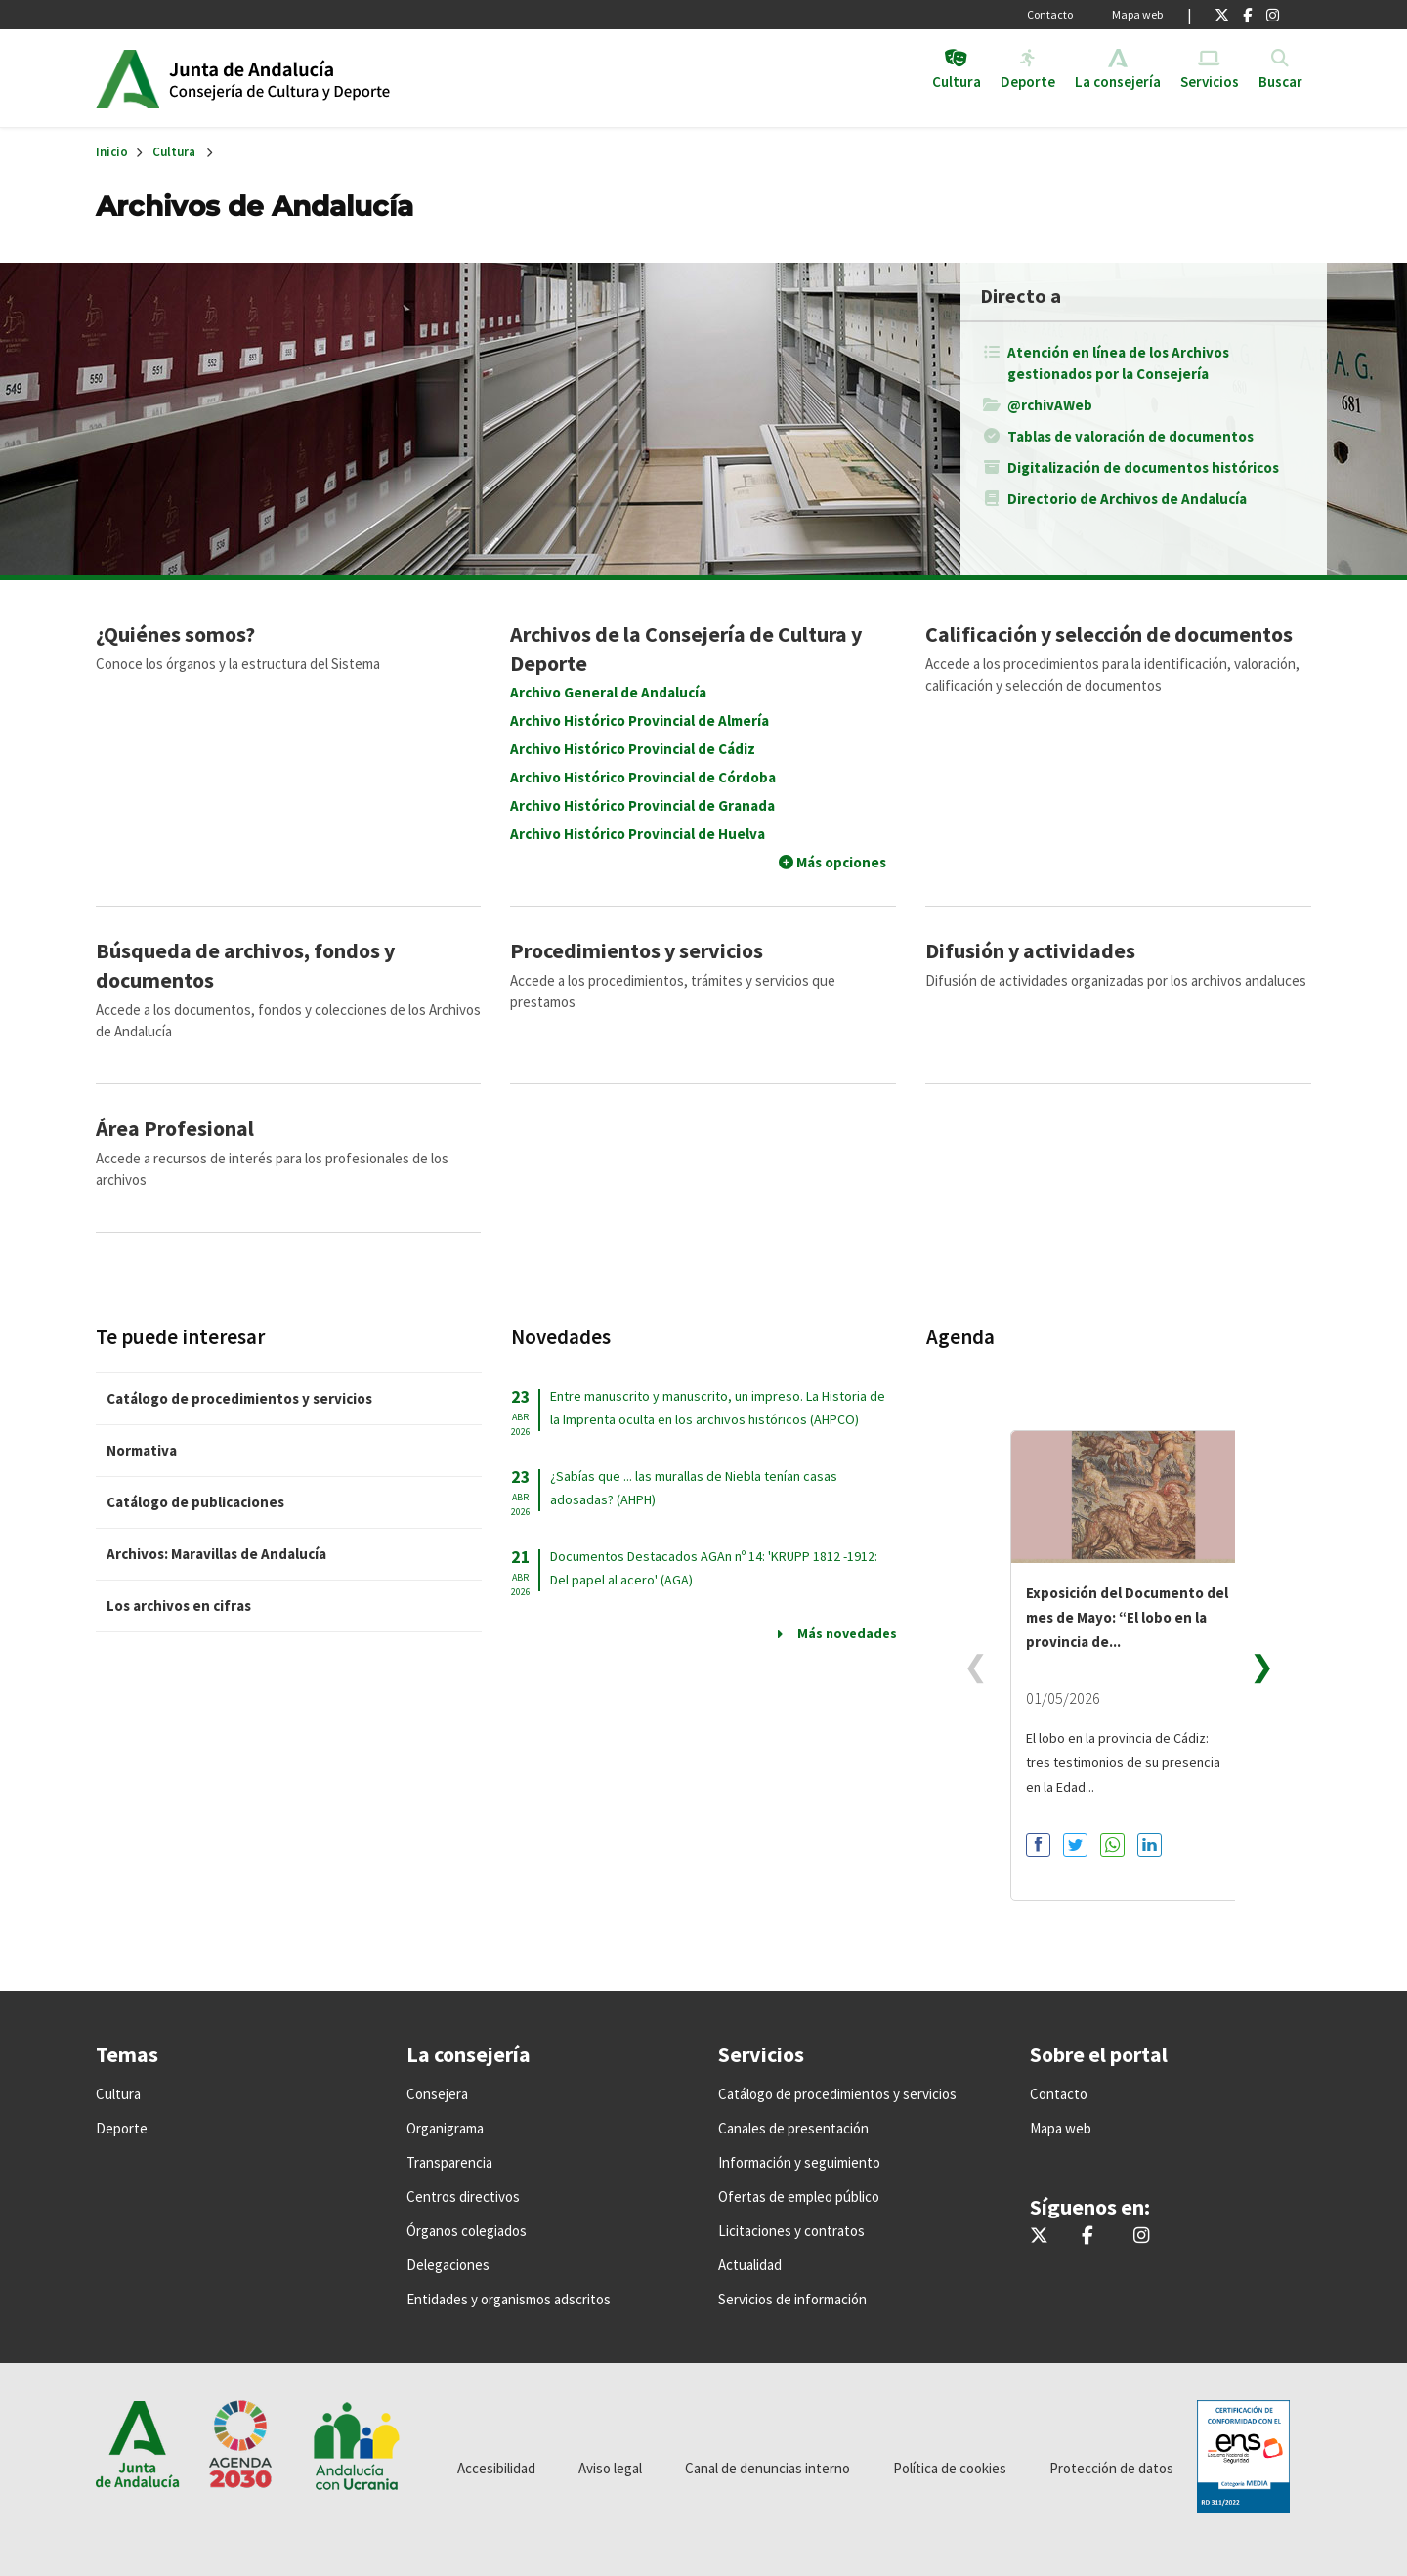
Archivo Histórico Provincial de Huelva (637, 833)
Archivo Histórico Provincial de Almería (639, 720)
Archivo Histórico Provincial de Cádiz (632, 748)
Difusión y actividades (1030, 950)
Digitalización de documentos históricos (1143, 467)
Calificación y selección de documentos (1109, 634)
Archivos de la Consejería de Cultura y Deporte (686, 648)
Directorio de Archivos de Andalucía (1127, 498)
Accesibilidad (496, 2468)
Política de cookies (949, 2468)
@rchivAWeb (1049, 405)
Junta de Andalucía (127, 78)
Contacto (1050, 14)
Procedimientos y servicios (636, 950)
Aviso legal (610, 2468)
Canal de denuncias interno (767, 2468)
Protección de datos (1111, 2468)
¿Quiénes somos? (175, 634)
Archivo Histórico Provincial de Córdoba (643, 777)
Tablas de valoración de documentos (1130, 436)
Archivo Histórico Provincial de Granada (642, 805)
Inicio (319, 78)
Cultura (173, 152)
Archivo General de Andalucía (608, 692)
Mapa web (1137, 14)
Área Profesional (175, 1128)
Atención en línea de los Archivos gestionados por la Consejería (1118, 363)
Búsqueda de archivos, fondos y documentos (245, 965)
